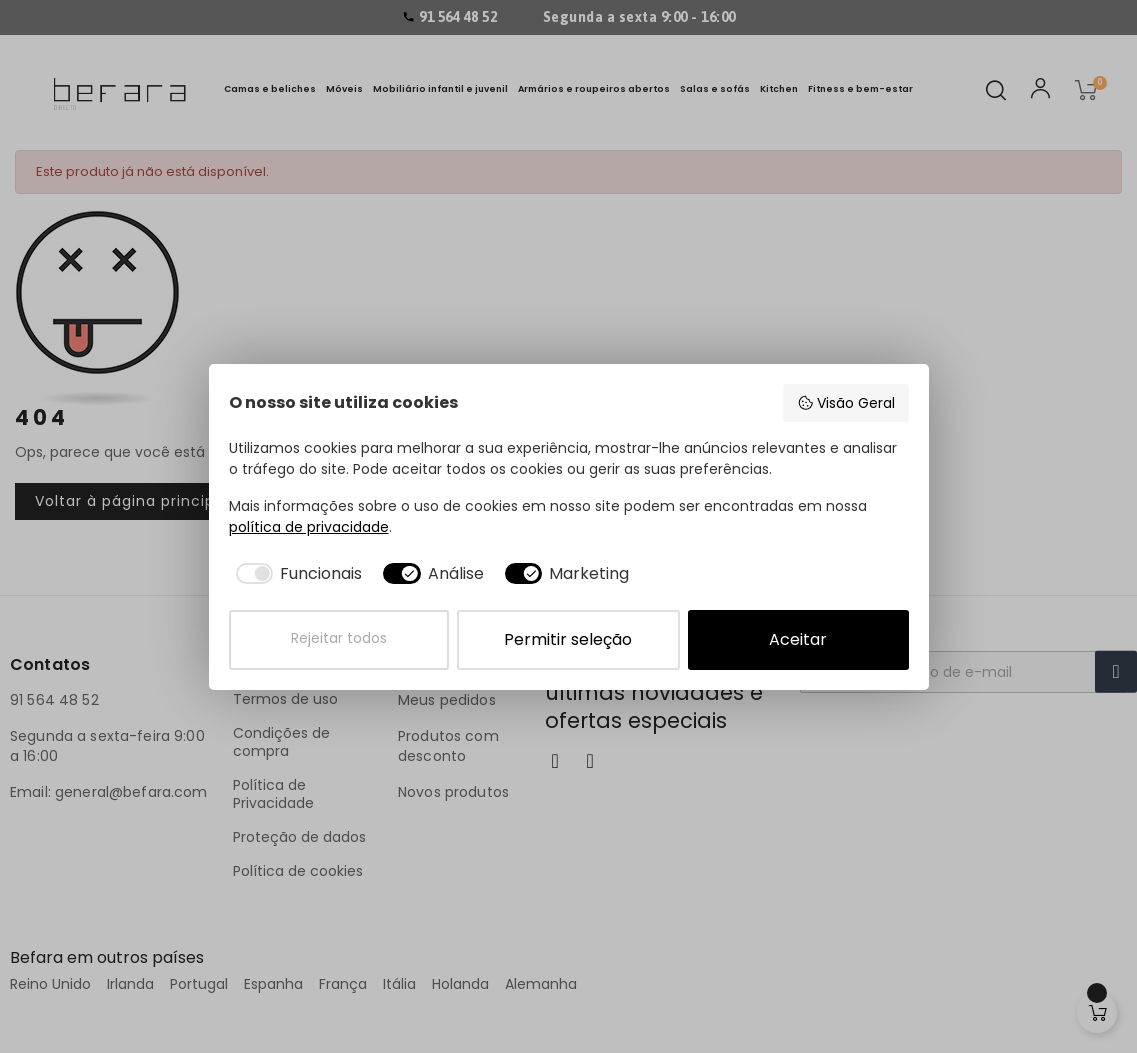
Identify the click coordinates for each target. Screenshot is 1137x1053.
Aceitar (798, 639)
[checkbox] (296, 574)
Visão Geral (846, 403)
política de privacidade (309, 527)
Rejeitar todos (339, 638)
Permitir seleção (568, 639)
